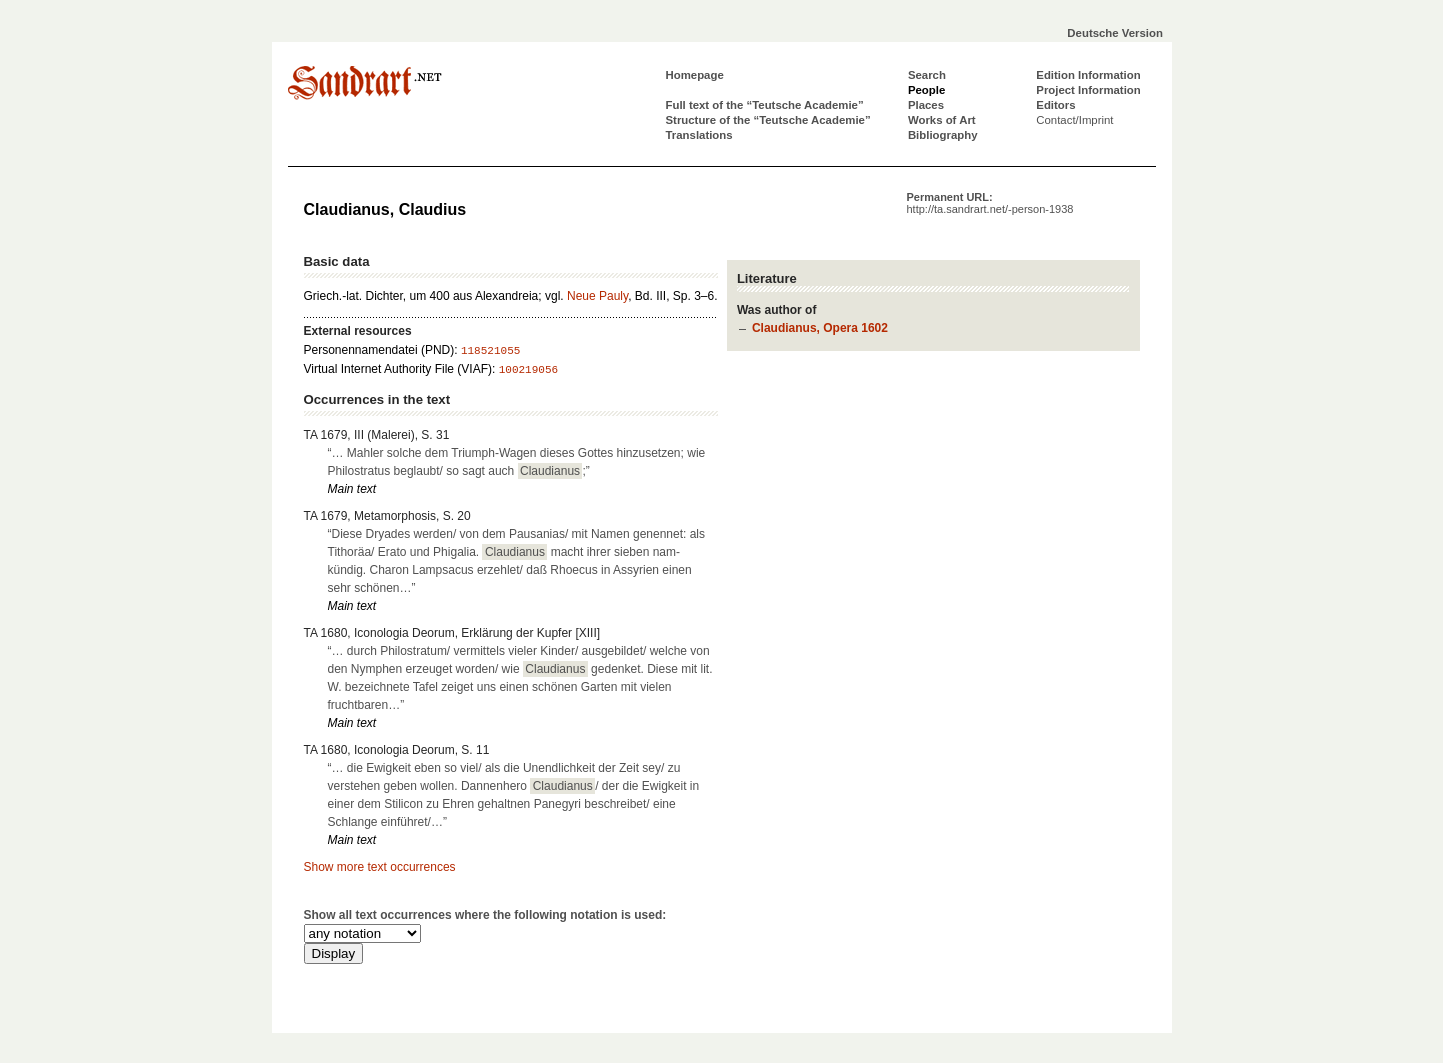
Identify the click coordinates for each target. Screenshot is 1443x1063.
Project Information (1088, 90)
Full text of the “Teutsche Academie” (765, 105)
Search (927, 75)
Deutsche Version (1115, 33)
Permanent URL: (990, 203)
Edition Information (1088, 75)
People (926, 90)
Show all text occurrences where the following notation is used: (485, 915)
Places (926, 105)
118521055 (490, 351)
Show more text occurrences (380, 867)
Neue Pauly (597, 296)
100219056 (528, 370)
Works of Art (942, 120)
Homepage (695, 75)
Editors (1055, 105)
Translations (699, 135)
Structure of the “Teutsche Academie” (768, 120)
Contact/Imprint (1074, 120)
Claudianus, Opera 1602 (820, 328)
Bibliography (943, 135)
